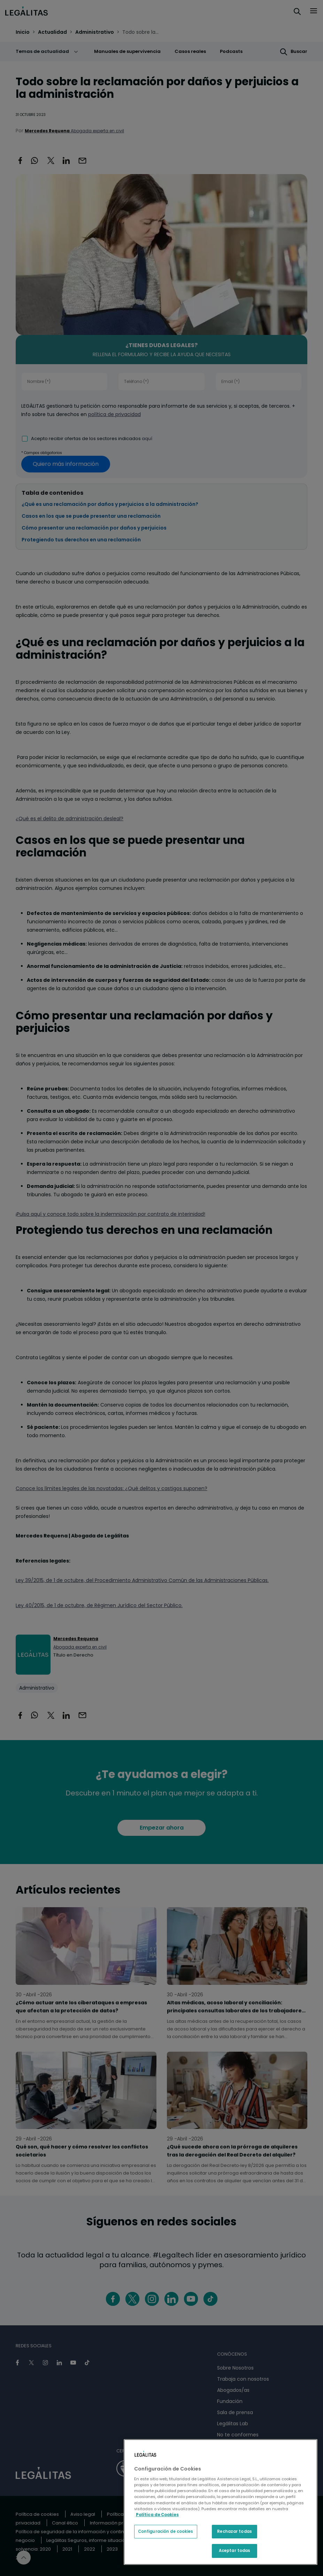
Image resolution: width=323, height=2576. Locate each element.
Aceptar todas (234, 2550)
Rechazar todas (234, 2531)
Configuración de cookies (165, 2531)
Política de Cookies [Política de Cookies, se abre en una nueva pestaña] (157, 2515)
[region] (220, 2502)
